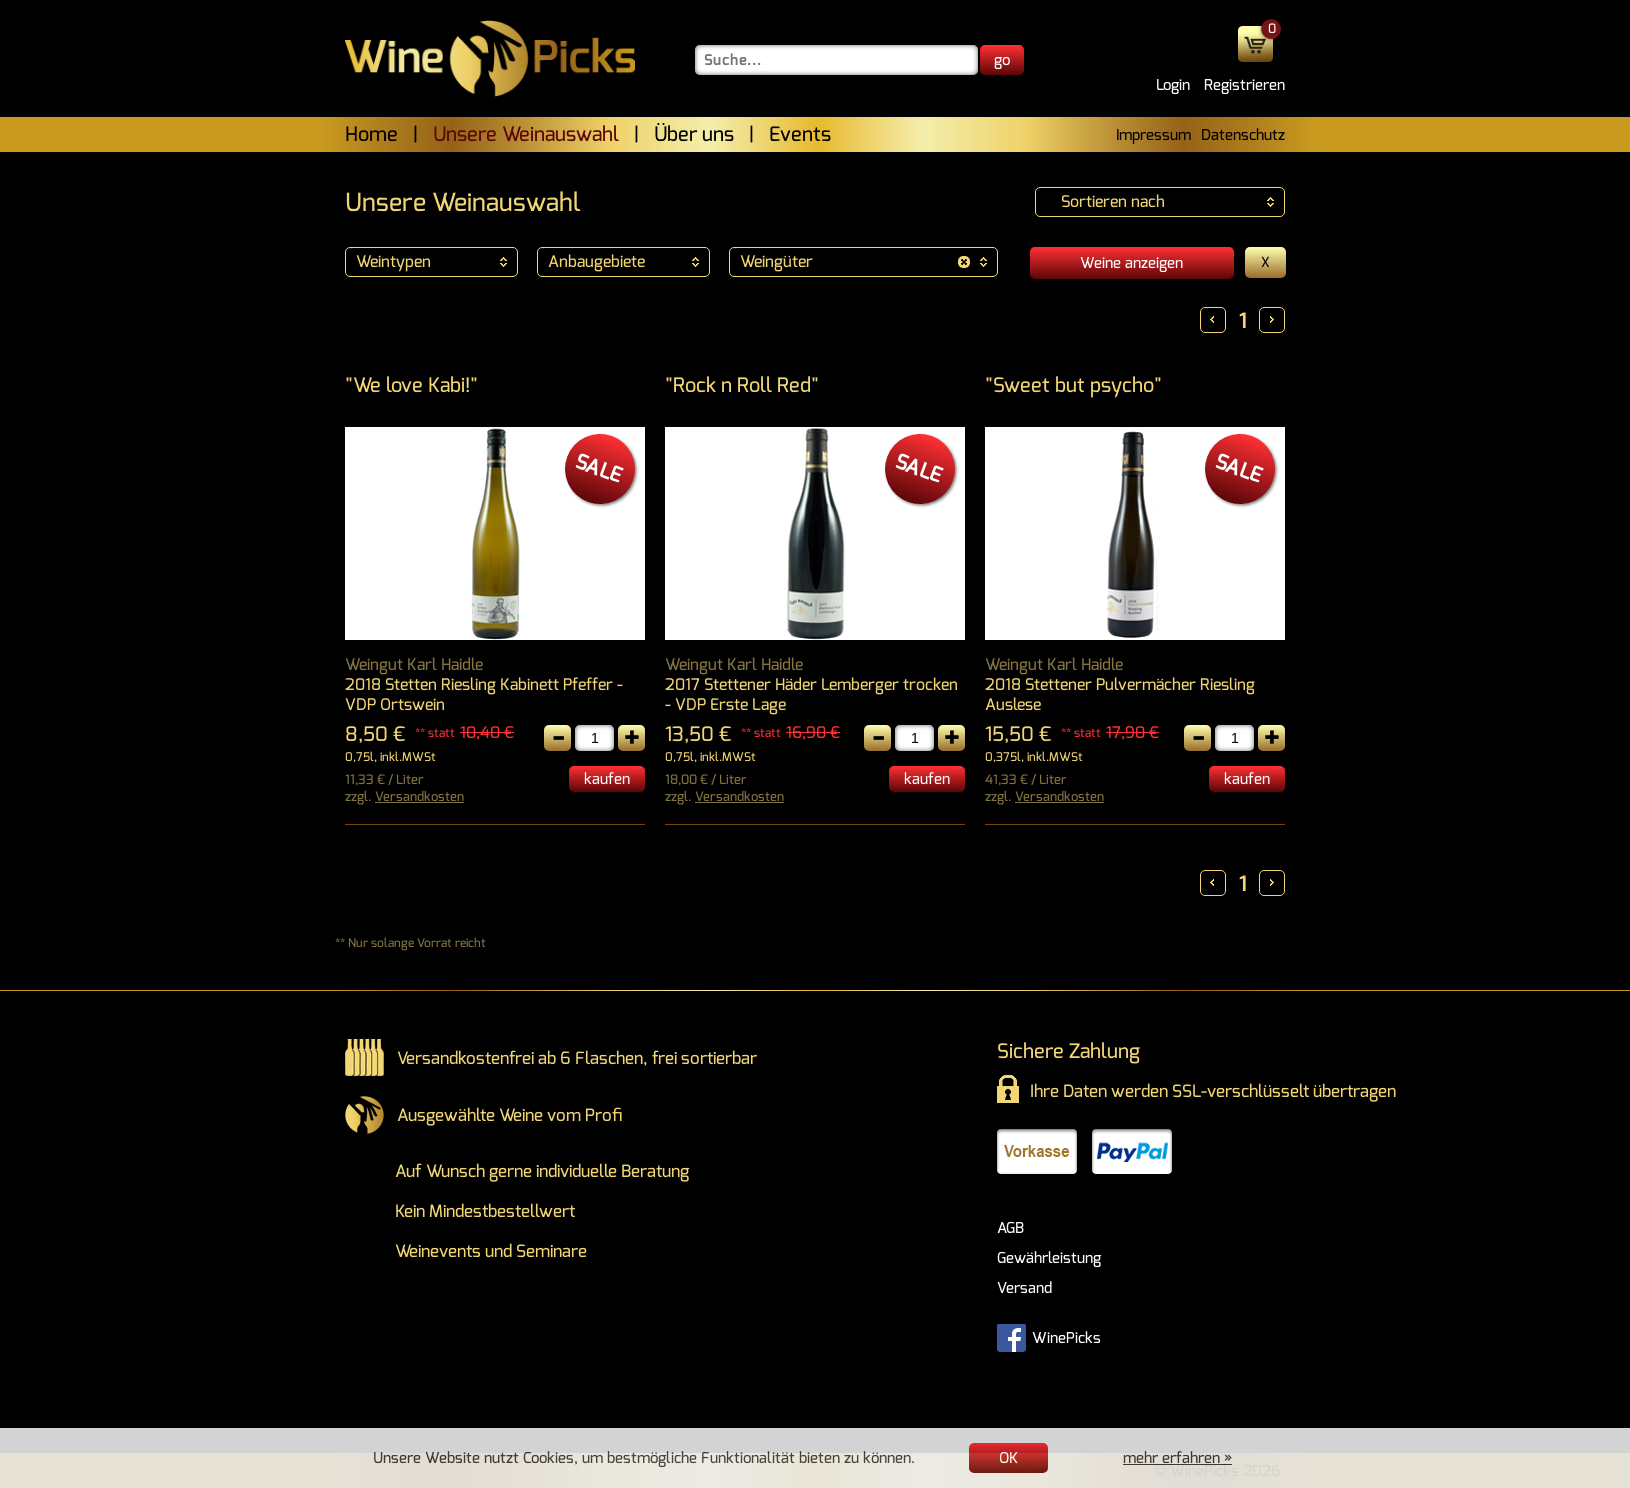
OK (1008, 1458)
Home (371, 134)
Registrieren (1244, 85)
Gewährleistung (1049, 1258)
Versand (1024, 1288)
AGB (1010, 1228)
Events (800, 134)
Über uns (694, 134)
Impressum (1153, 135)
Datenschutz (1243, 135)
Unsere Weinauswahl (526, 134)
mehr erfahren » (1177, 1458)
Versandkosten (419, 796)
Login (1173, 85)
